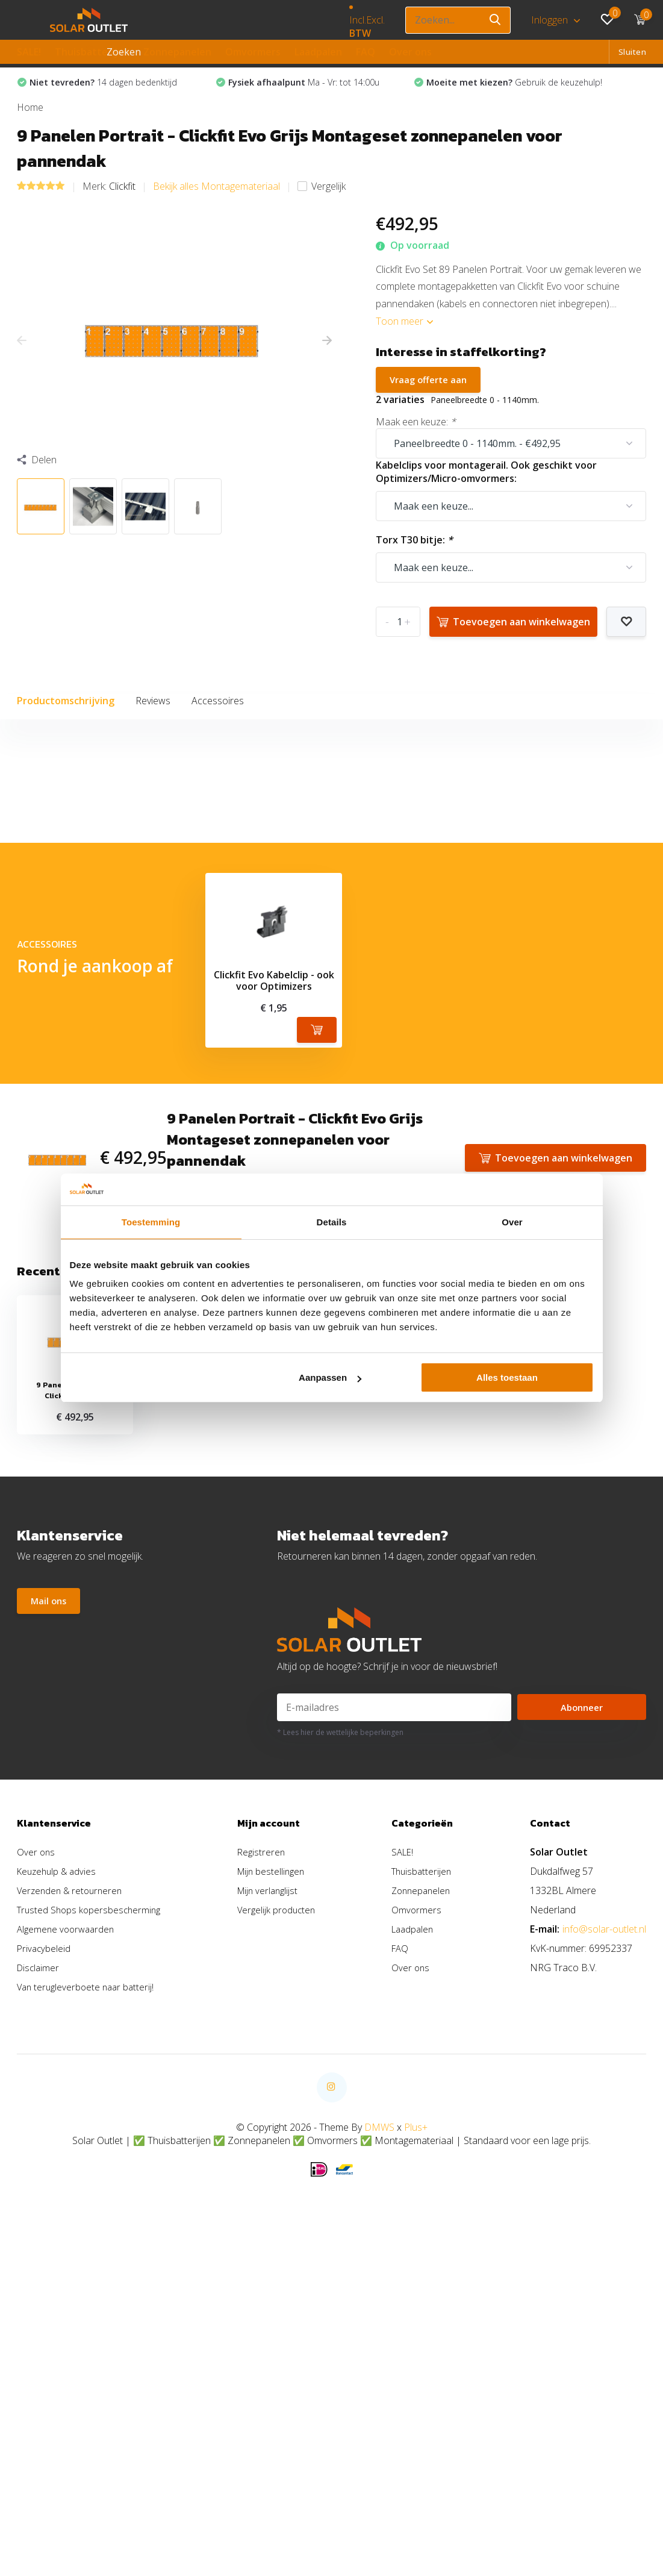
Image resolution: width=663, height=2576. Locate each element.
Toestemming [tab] (151, 1222)
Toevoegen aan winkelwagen (513, 643)
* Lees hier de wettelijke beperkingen (340, 1988)
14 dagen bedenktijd (110, 93)
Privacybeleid (44, 2204)
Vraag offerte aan (431, 400)
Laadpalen (318, 51)
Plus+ (416, 2383)
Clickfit (122, 206)
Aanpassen (330, 1377)
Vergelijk (321, 206)
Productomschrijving (65, 722)
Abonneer (581, 1963)
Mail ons (50, 1858)
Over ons (410, 51)
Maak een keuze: (416, 443)
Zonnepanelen (177, 51)
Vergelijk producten (279, 2165)
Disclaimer (39, 2223)
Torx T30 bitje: (414, 561)
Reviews (152, 722)
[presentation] (21, 360)
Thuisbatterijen (92, 51)
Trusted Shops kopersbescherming (91, 2165)
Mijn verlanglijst (271, 2146)
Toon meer (404, 341)
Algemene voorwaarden (68, 2185)
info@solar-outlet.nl (604, 2185)
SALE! (29, 51)
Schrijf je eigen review (572, 926)
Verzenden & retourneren (72, 2146)
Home (30, 127)
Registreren (263, 2108)
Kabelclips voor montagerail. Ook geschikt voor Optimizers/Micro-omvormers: (486, 493)
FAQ (365, 51)
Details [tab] (332, 1222)
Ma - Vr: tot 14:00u (310, 93)
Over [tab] (512, 1222)
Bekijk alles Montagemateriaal (216, 206)
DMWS (379, 2383)
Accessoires (217, 722)
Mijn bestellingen (274, 2127)
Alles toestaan (507, 1377)
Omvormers (253, 51)
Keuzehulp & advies (59, 2127)
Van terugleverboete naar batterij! (88, 2242)
